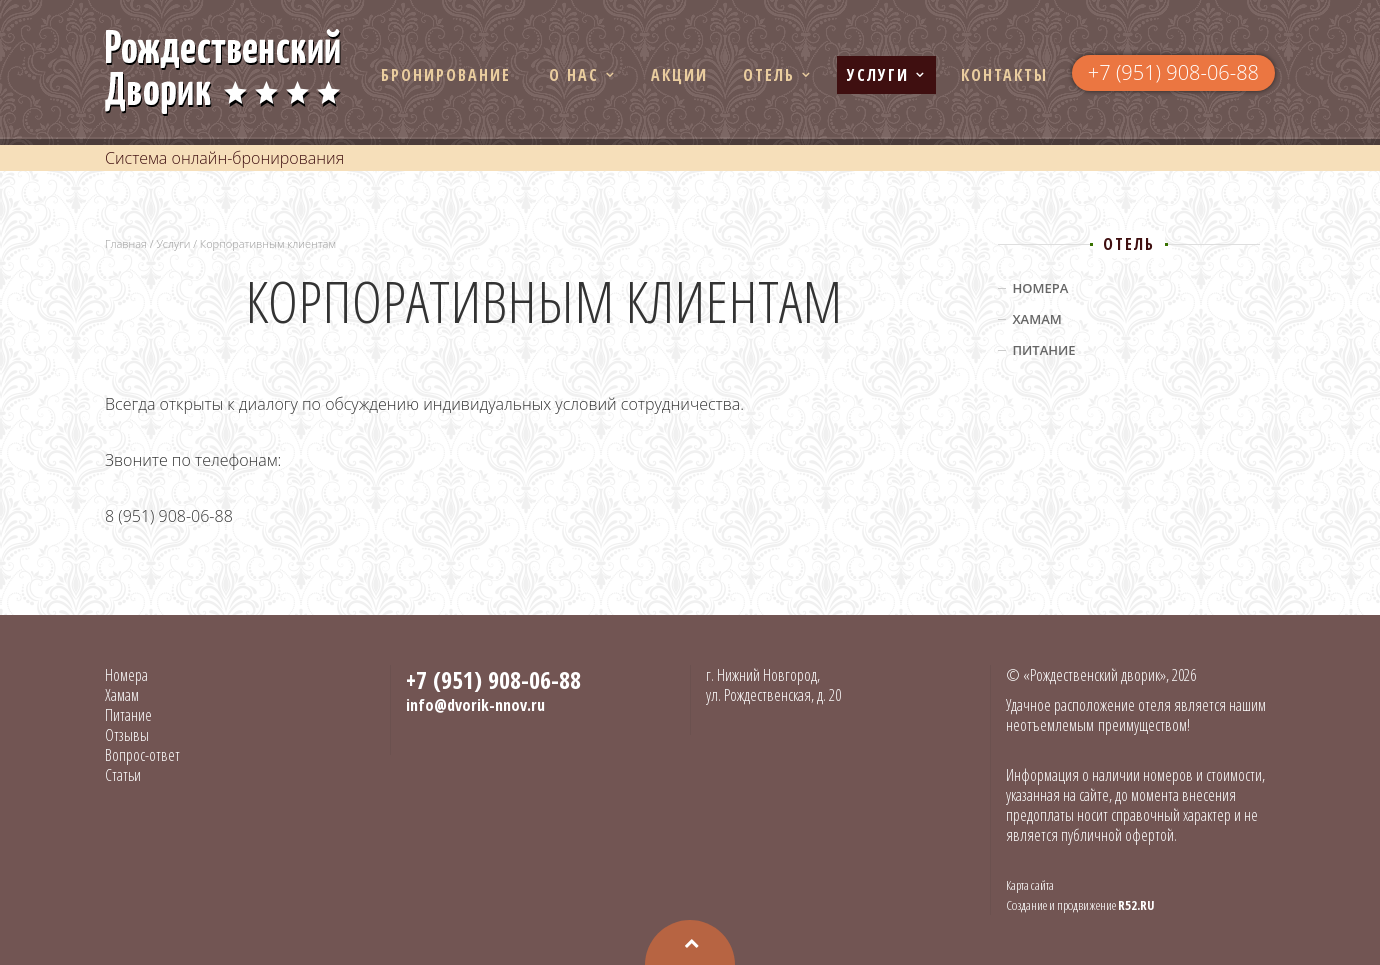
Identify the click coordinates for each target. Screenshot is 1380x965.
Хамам (1037, 319)
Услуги (878, 75)
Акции (679, 75)
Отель (769, 75)
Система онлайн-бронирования (224, 158)
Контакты (1004, 75)
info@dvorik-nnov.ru (475, 705)
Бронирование (446, 75)
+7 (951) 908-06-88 (1173, 72)
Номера (1041, 288)
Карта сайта (1030, 885)
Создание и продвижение (1080, 905)
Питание (1044, 350)
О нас (574, 75)
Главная (126, 243)
